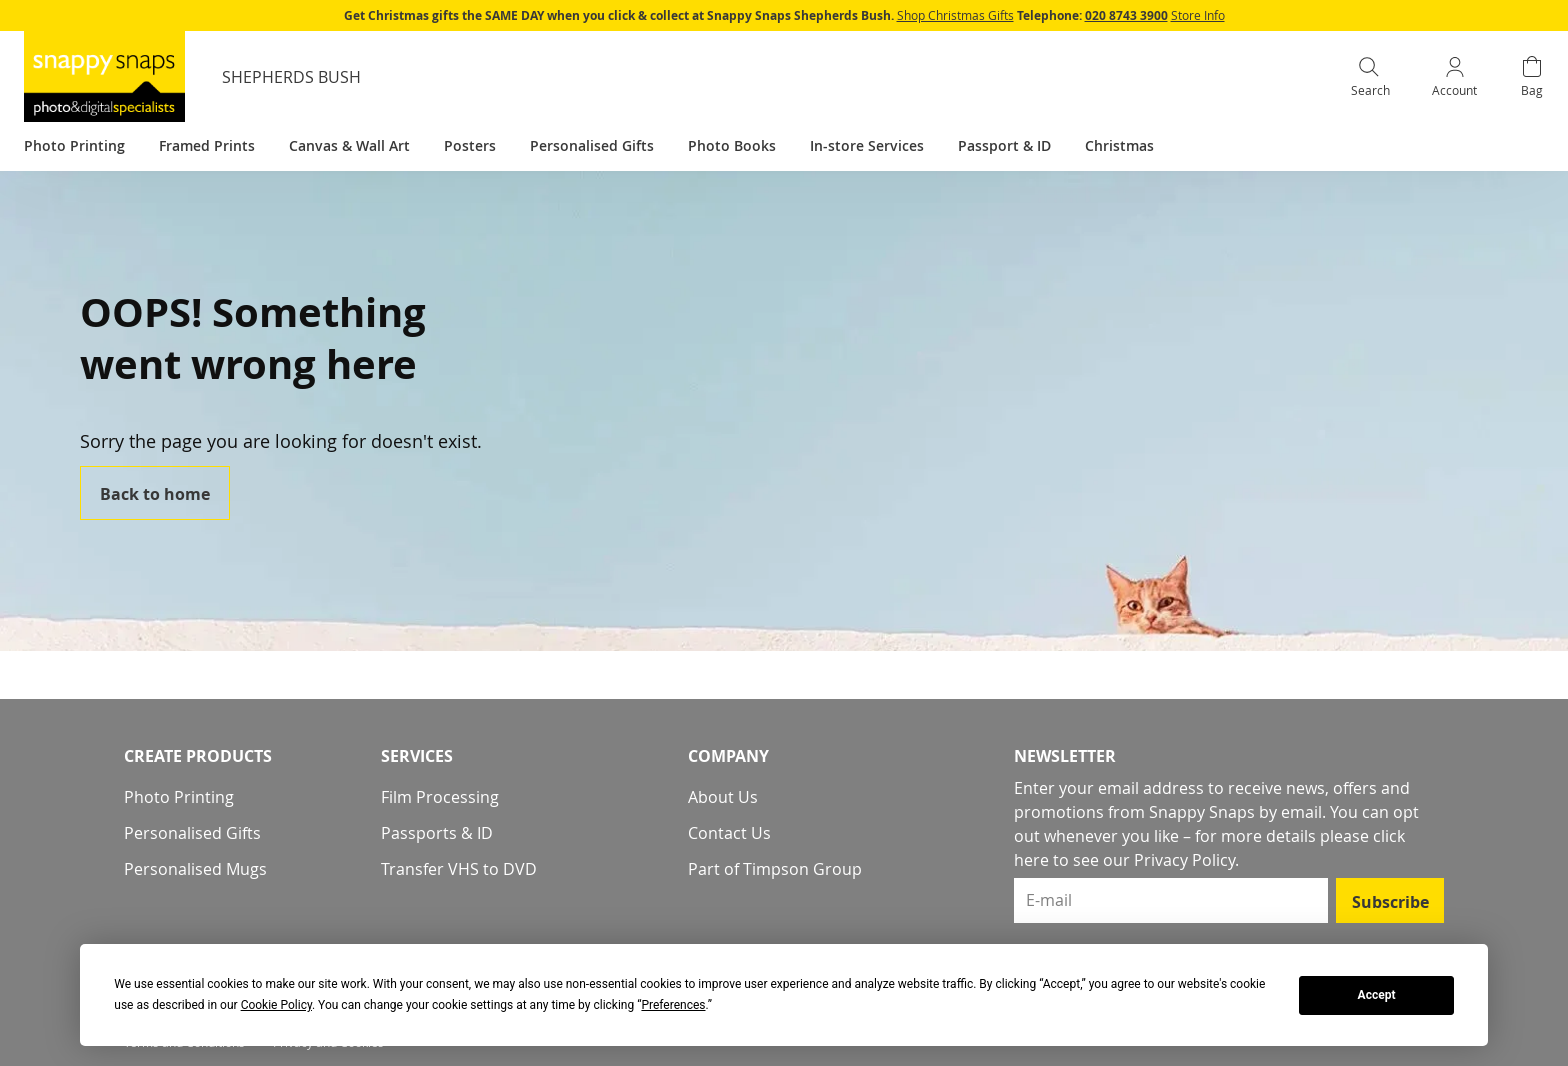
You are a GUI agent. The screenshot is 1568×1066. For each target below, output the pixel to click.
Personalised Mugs (195, 869)
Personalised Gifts (192, 833)
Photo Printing (179, 797)
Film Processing (440, 797)
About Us (723, 797)
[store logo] (104, 76)
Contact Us (729, 833)
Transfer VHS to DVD (459, 869)
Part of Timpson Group (775, 869)
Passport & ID (1004, 145)
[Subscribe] (1390, 900)
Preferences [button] (673, 1005)
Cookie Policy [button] (276, 1005)
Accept (1377, 995)
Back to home (155, 494)
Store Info (1198, 15)
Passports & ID (437, 833)
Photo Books (732, 145)
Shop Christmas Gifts (955, 15)
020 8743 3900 (1126, 15)
